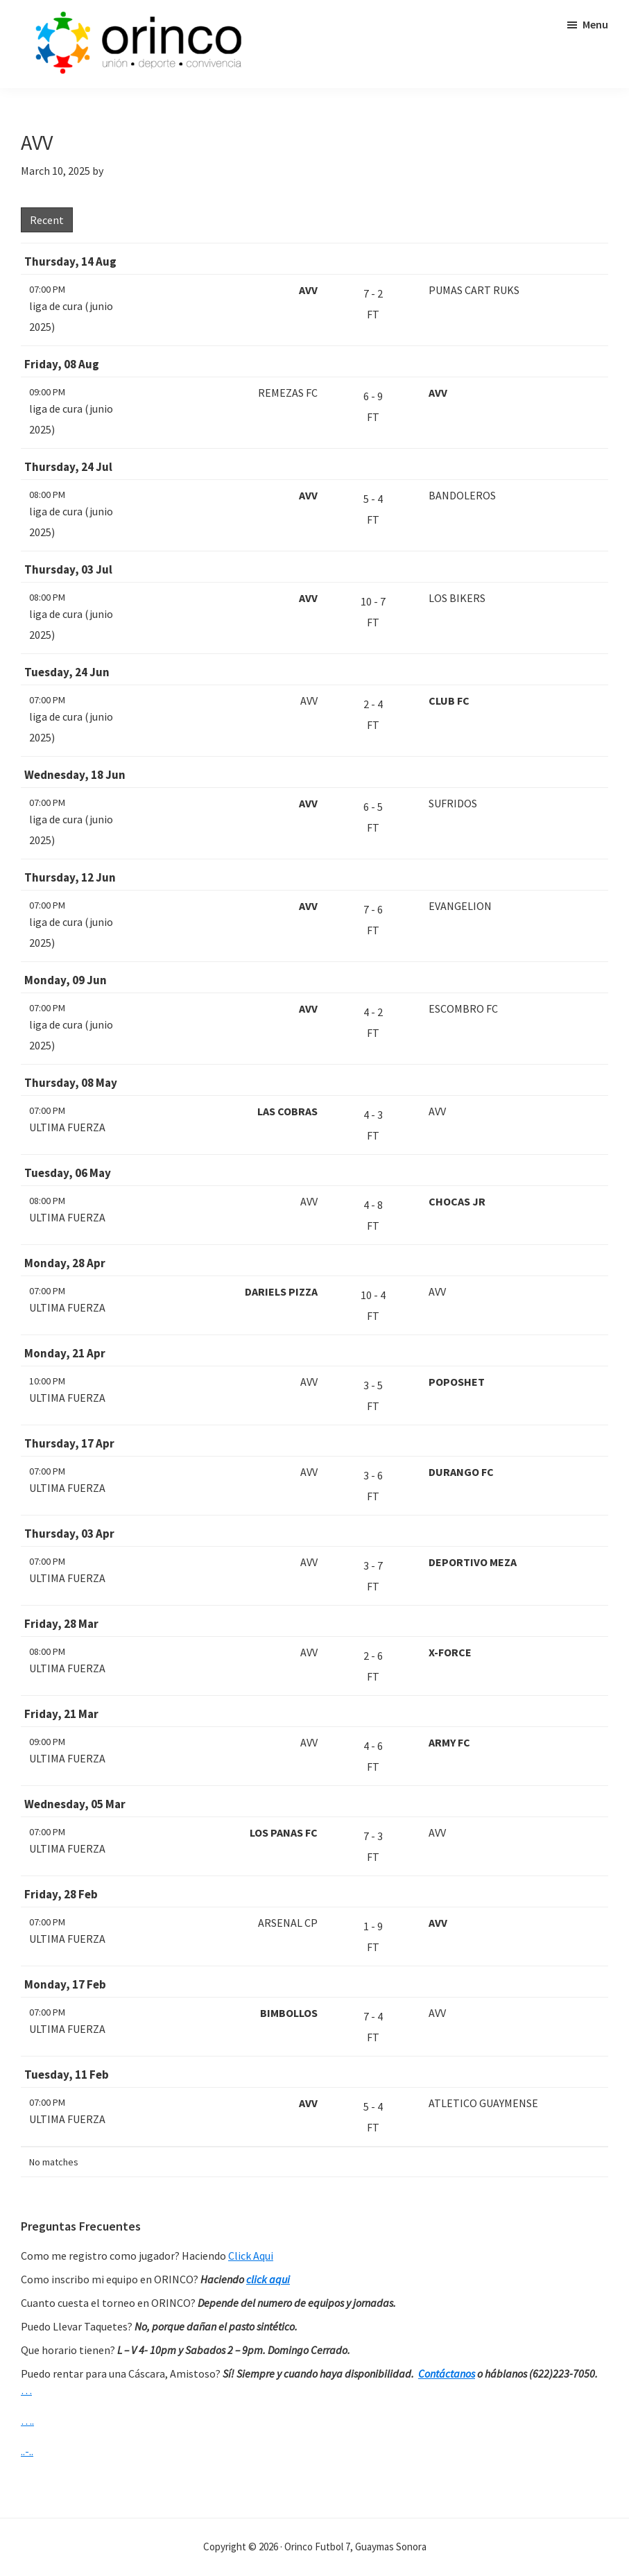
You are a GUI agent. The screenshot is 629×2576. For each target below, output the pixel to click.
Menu (595, 24)
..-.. (27, 2451)
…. (27, 2421)
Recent (47, 220)
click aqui (268, 2279)
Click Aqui (250, 2255)
